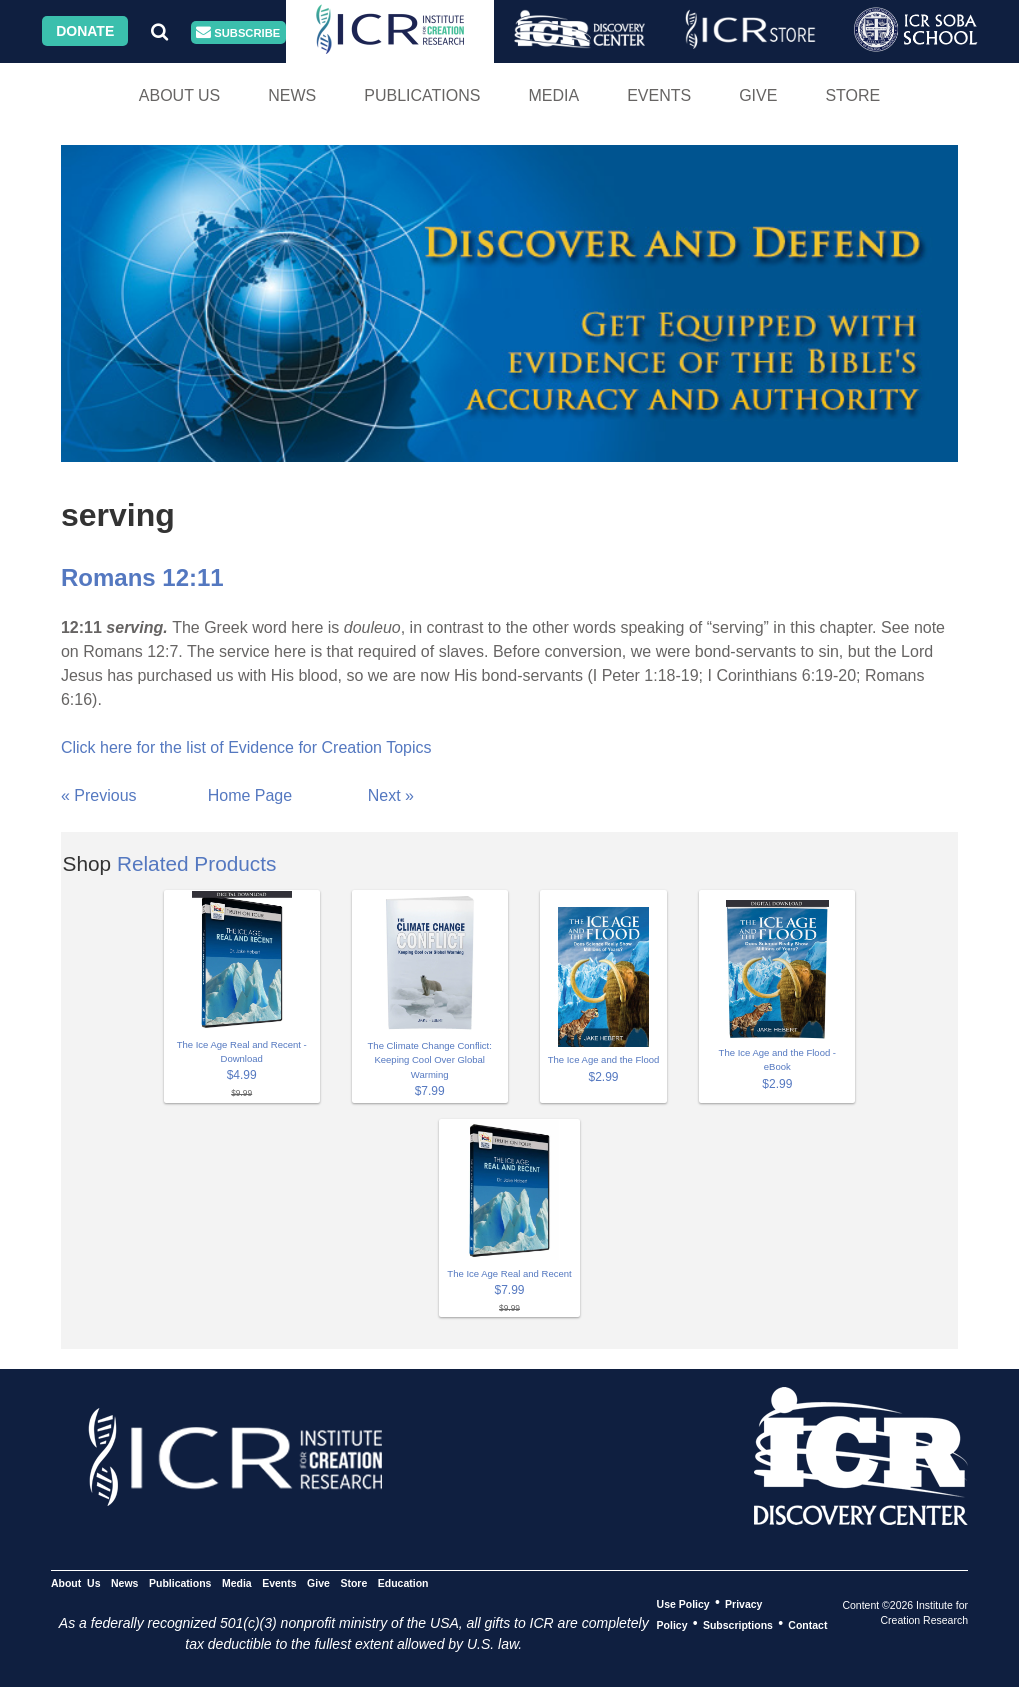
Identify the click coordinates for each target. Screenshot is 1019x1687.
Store (852, 95)
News (292, 95)
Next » (391, 795)
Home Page (250, 795)
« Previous (99, 795)
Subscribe (238, 32)
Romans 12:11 (142, 577)
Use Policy (683, 1603)
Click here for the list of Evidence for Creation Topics (246, 747)
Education (403, 1582)
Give (758, 95)
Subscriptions (738, 1624)
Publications (422, 95)
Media (553, 95)
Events (659, 95)
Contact (807, 1624)
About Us (180, 95)
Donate (85, 31)
